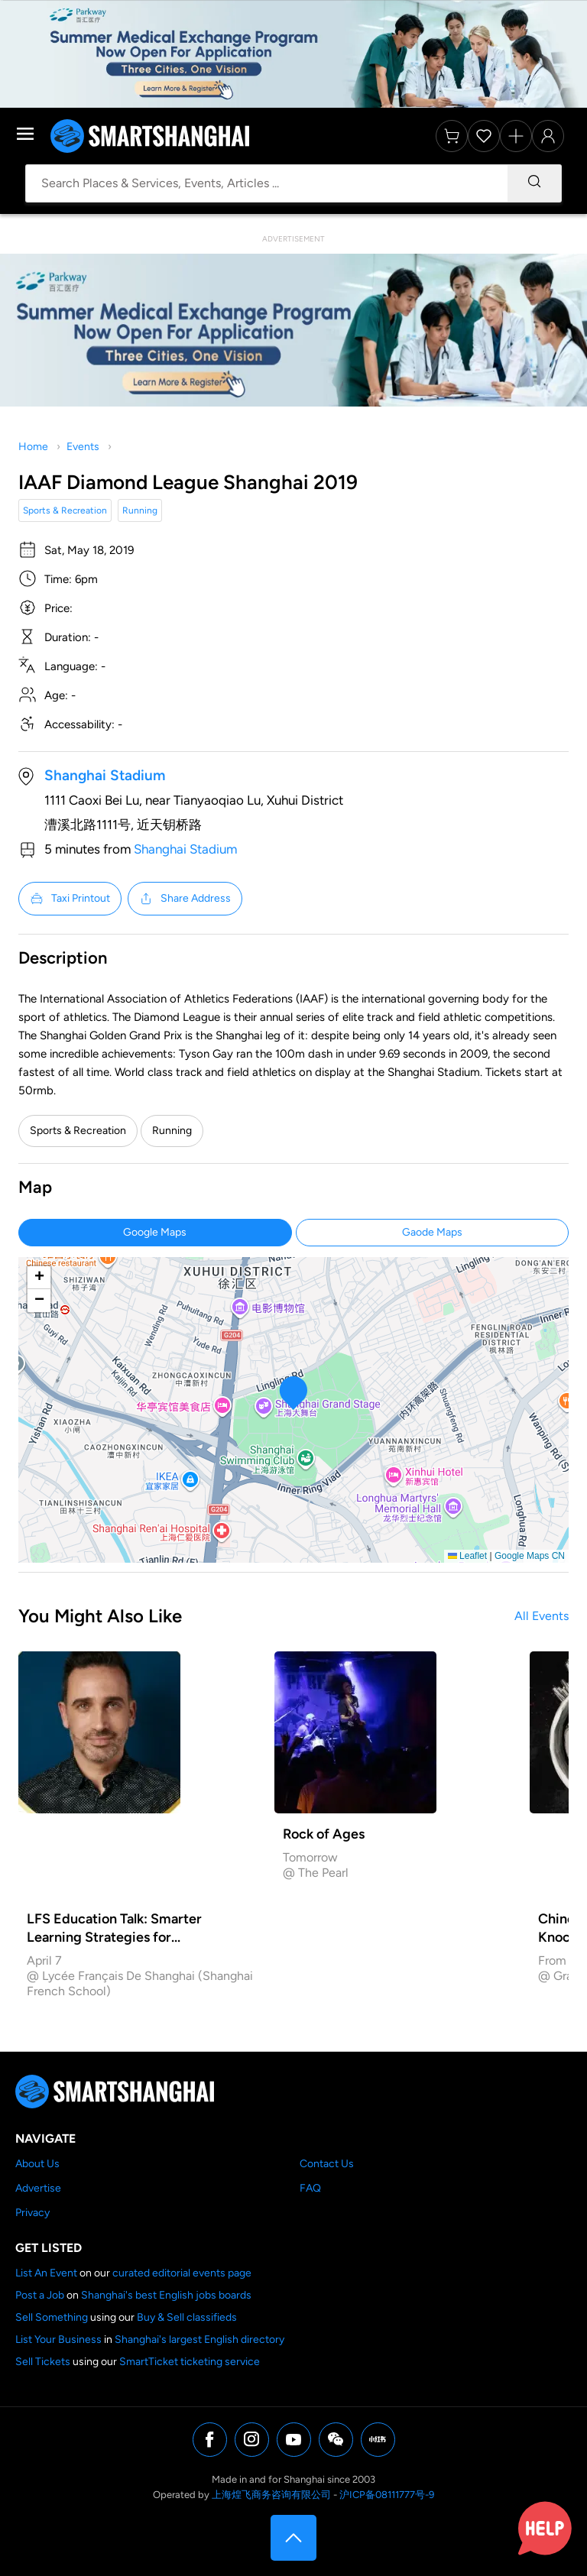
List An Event (46, 2273)
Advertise (38, 2188)
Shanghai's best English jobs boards (166, 2295)
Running (139, 510)
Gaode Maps (432, 1232)
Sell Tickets (42, 2361)
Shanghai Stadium (104, 775)
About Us (37, 2163)
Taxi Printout (70, 899)
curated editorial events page (181, 2273)
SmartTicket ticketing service (189, 2361)
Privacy (32, 2212)
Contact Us (327, 2163)
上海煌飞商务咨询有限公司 (271, 2494)
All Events (541, 1616)
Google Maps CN (530, 1555)
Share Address (185, 899)
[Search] (534, 183)
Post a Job (39, 2295)
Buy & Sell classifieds (187, 2317)
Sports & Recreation (65, 510)
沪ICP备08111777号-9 (386, 2494)
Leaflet (467, 1555)
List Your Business (58, 2339)
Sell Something (51, 2317)
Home (33, 446)
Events (82, 446)
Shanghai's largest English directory (199, 2339)
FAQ (310, 2188)
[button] (294, 1392)
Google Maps (154, 1232)
